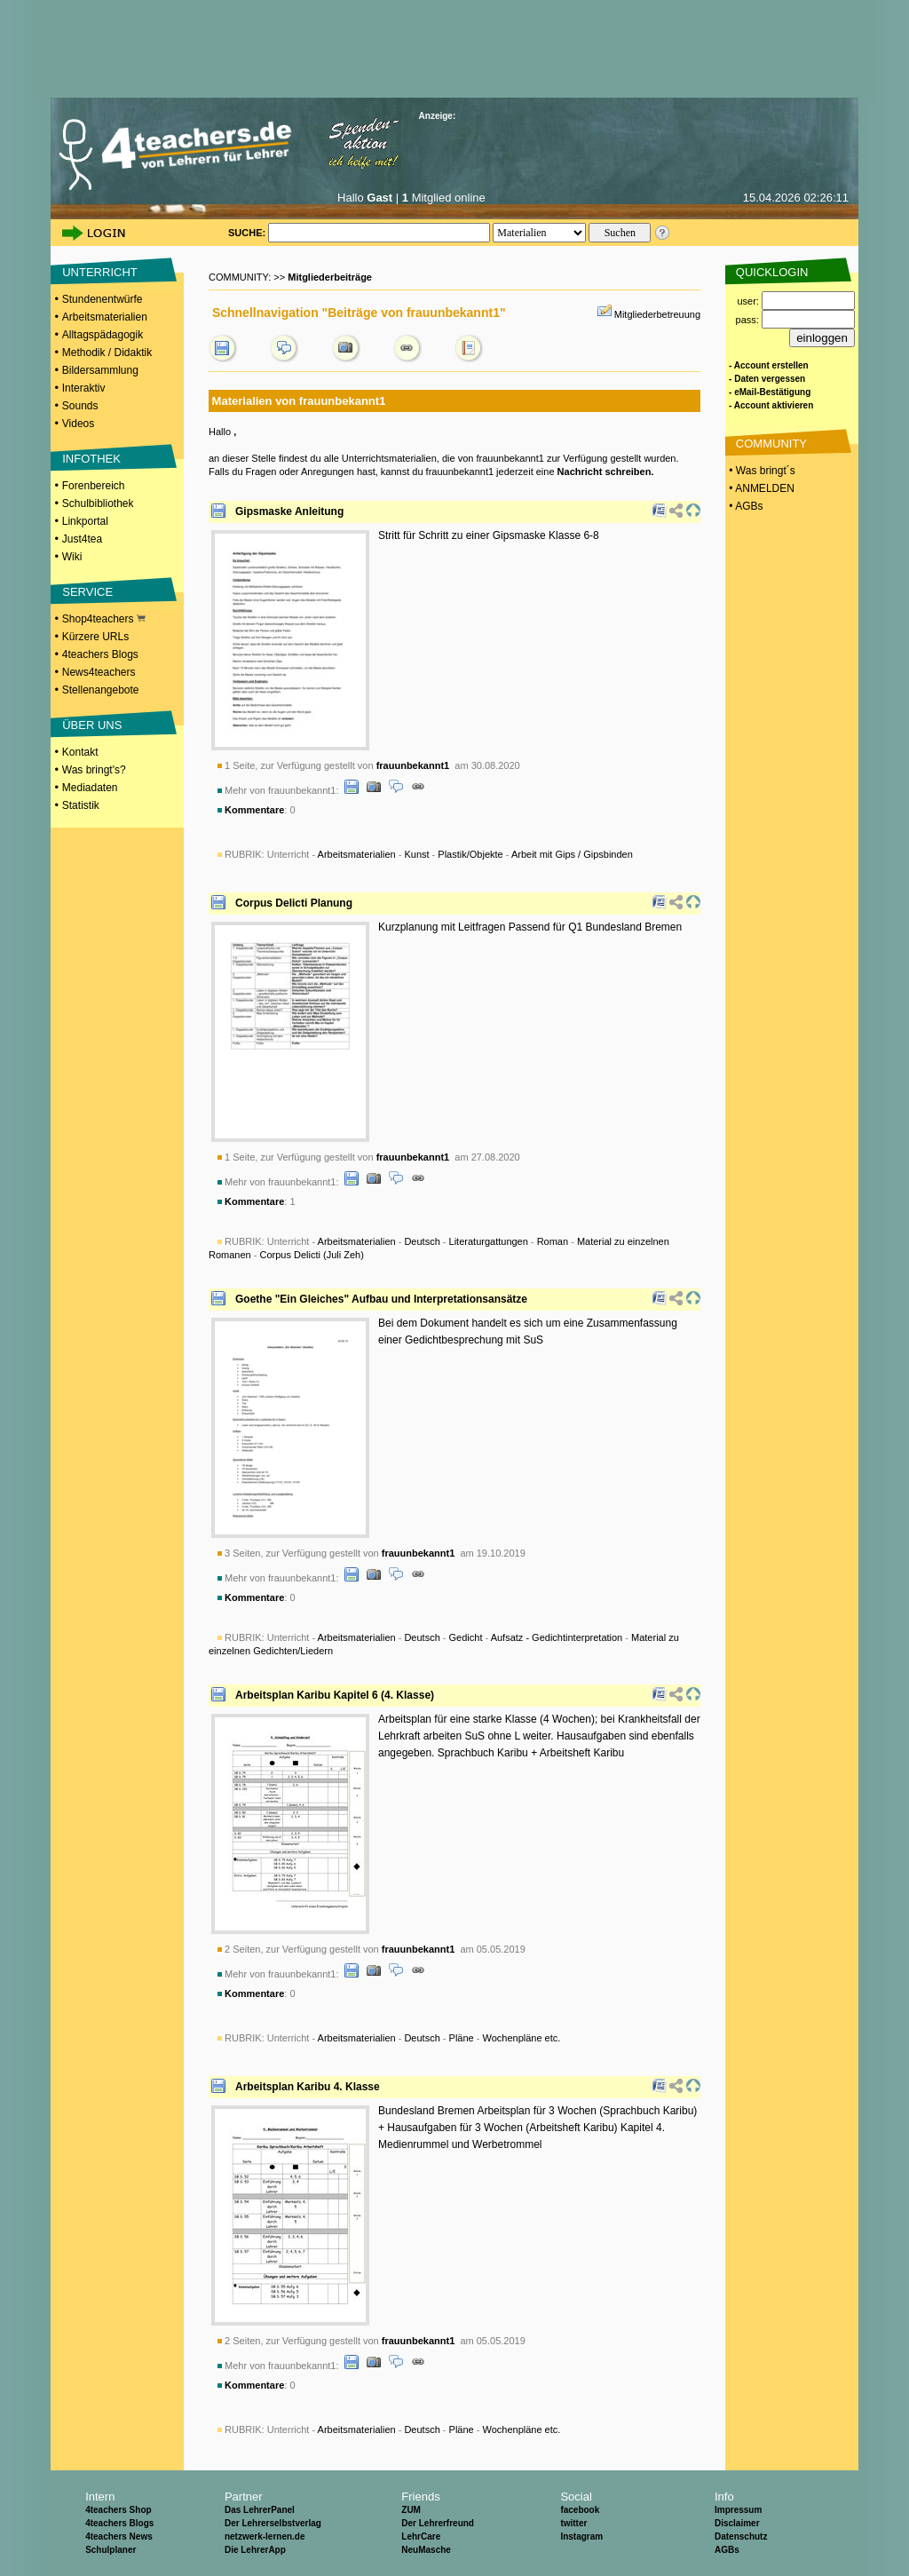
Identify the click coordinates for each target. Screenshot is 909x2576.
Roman (552, 1241)
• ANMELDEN (760, 488)
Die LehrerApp (255, 2550)
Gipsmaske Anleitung (289, 511)
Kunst (416, 854)
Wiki (72, 557)
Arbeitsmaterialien (104, 317)
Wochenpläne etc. (521, 2038)
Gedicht (466, 1637)
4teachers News (119, 2536)
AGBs (727, 2550)
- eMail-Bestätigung (769, 392)
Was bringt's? (94, 770)
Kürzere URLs (95, 636)
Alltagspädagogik (102, 335)
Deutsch (421, 1241)
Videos (78, 423)
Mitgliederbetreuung (657, 314)
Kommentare (254, 810)
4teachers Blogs (100, 654)
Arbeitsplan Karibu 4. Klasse (307, 2087)
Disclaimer (737, 2523)
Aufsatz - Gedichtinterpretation (557, 1637)
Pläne (461, 2038)
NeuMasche (426, 2550)
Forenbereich (93, 486)
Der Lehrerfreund (437, 2523)
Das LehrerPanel (260, 2510)
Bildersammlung (100, 370)
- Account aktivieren (771, 405)
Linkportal (85, 521)
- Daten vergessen (767, 379)
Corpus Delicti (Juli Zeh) (311, 1254)
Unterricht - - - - (450, 854)
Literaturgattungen (488, 1241)
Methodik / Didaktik (107, 352)
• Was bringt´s (760, 470)
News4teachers (99, 672)
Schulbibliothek (98, 503)
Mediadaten (90, 787)
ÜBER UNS (92, 725)
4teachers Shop (118, 2510)
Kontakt (80, 752)
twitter (573, 2523)
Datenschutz (741, 2536)
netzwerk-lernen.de (265, 2536)
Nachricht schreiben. (605, 471)
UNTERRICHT (100, 272)
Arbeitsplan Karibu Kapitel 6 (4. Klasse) (334, 1695)
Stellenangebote (100, 690)
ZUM (411, 2510)
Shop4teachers (104, 619)
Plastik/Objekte (470, 854)
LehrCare (420, 2536)
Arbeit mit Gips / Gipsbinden (572, 854)
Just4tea (82, 539)
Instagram (581, 2536)
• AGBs (744, 506)
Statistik (80, 805)
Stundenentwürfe (102, 299)
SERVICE (87, 591)
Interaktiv (84, 388)
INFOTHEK (91, 458)
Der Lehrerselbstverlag (273, 2523)
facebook (579, 2510)
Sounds (80, 406)
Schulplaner (110, 2550)
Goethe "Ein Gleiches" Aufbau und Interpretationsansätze (381, 1299)
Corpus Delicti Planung (293, 903)
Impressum (738, 2510)
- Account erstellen (769, 365)
